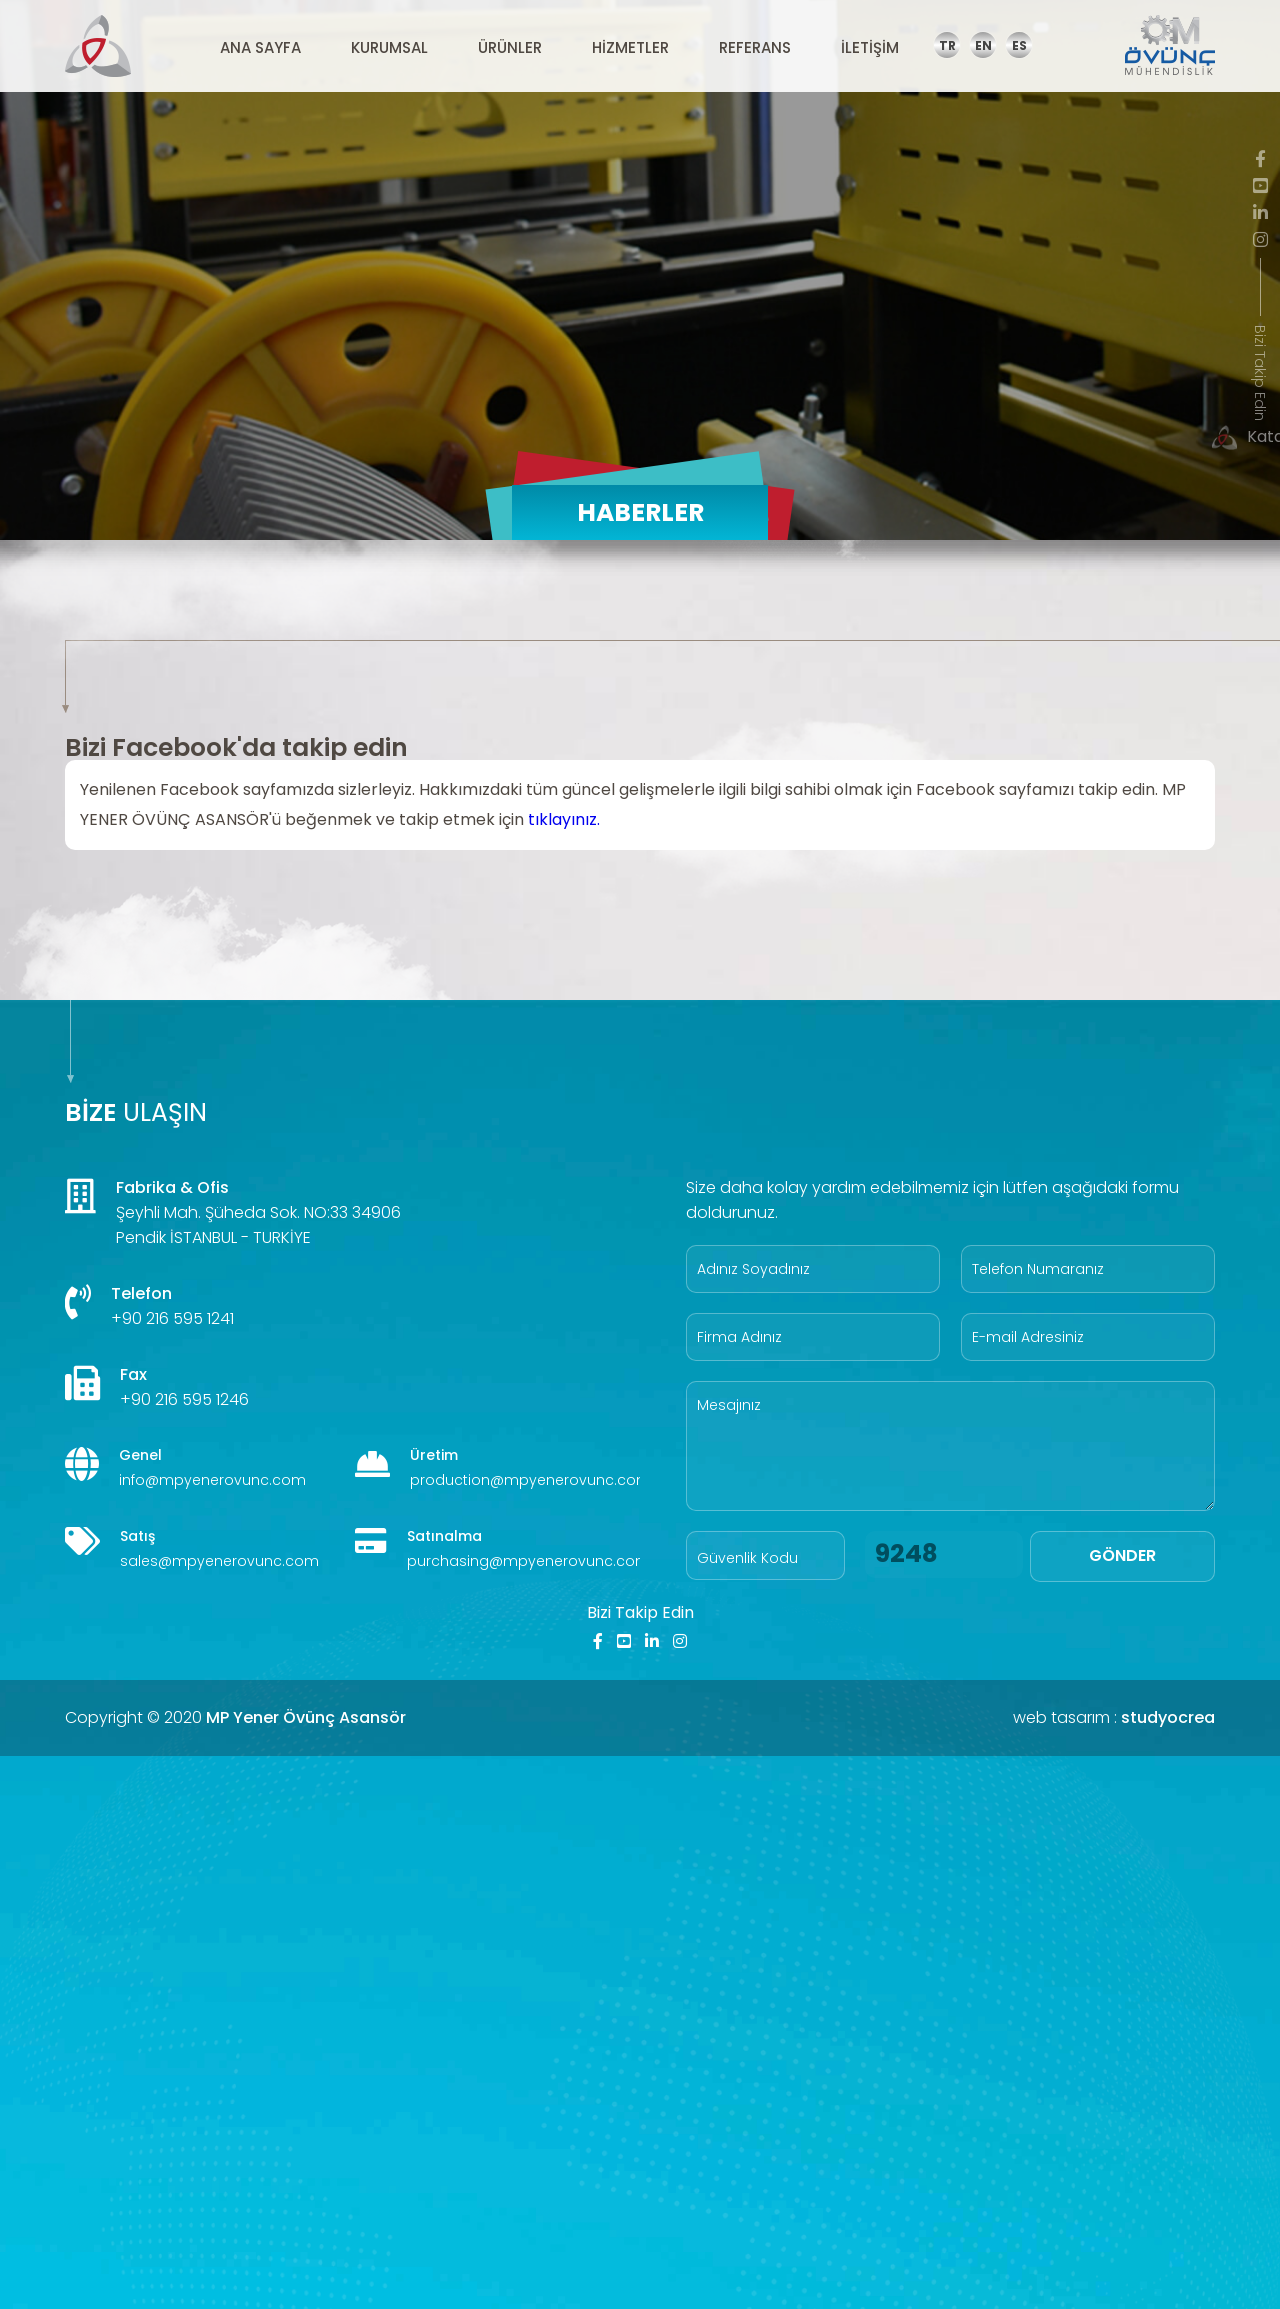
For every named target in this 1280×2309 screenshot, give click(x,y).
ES (1019, 45)
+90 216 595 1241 (172, 1318)
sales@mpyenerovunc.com (219, 1561)
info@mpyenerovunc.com (212, 1480)
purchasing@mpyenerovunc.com (528, 1561)
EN (983, 45)
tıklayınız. (564, 819)
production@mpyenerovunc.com (530, 1480)
